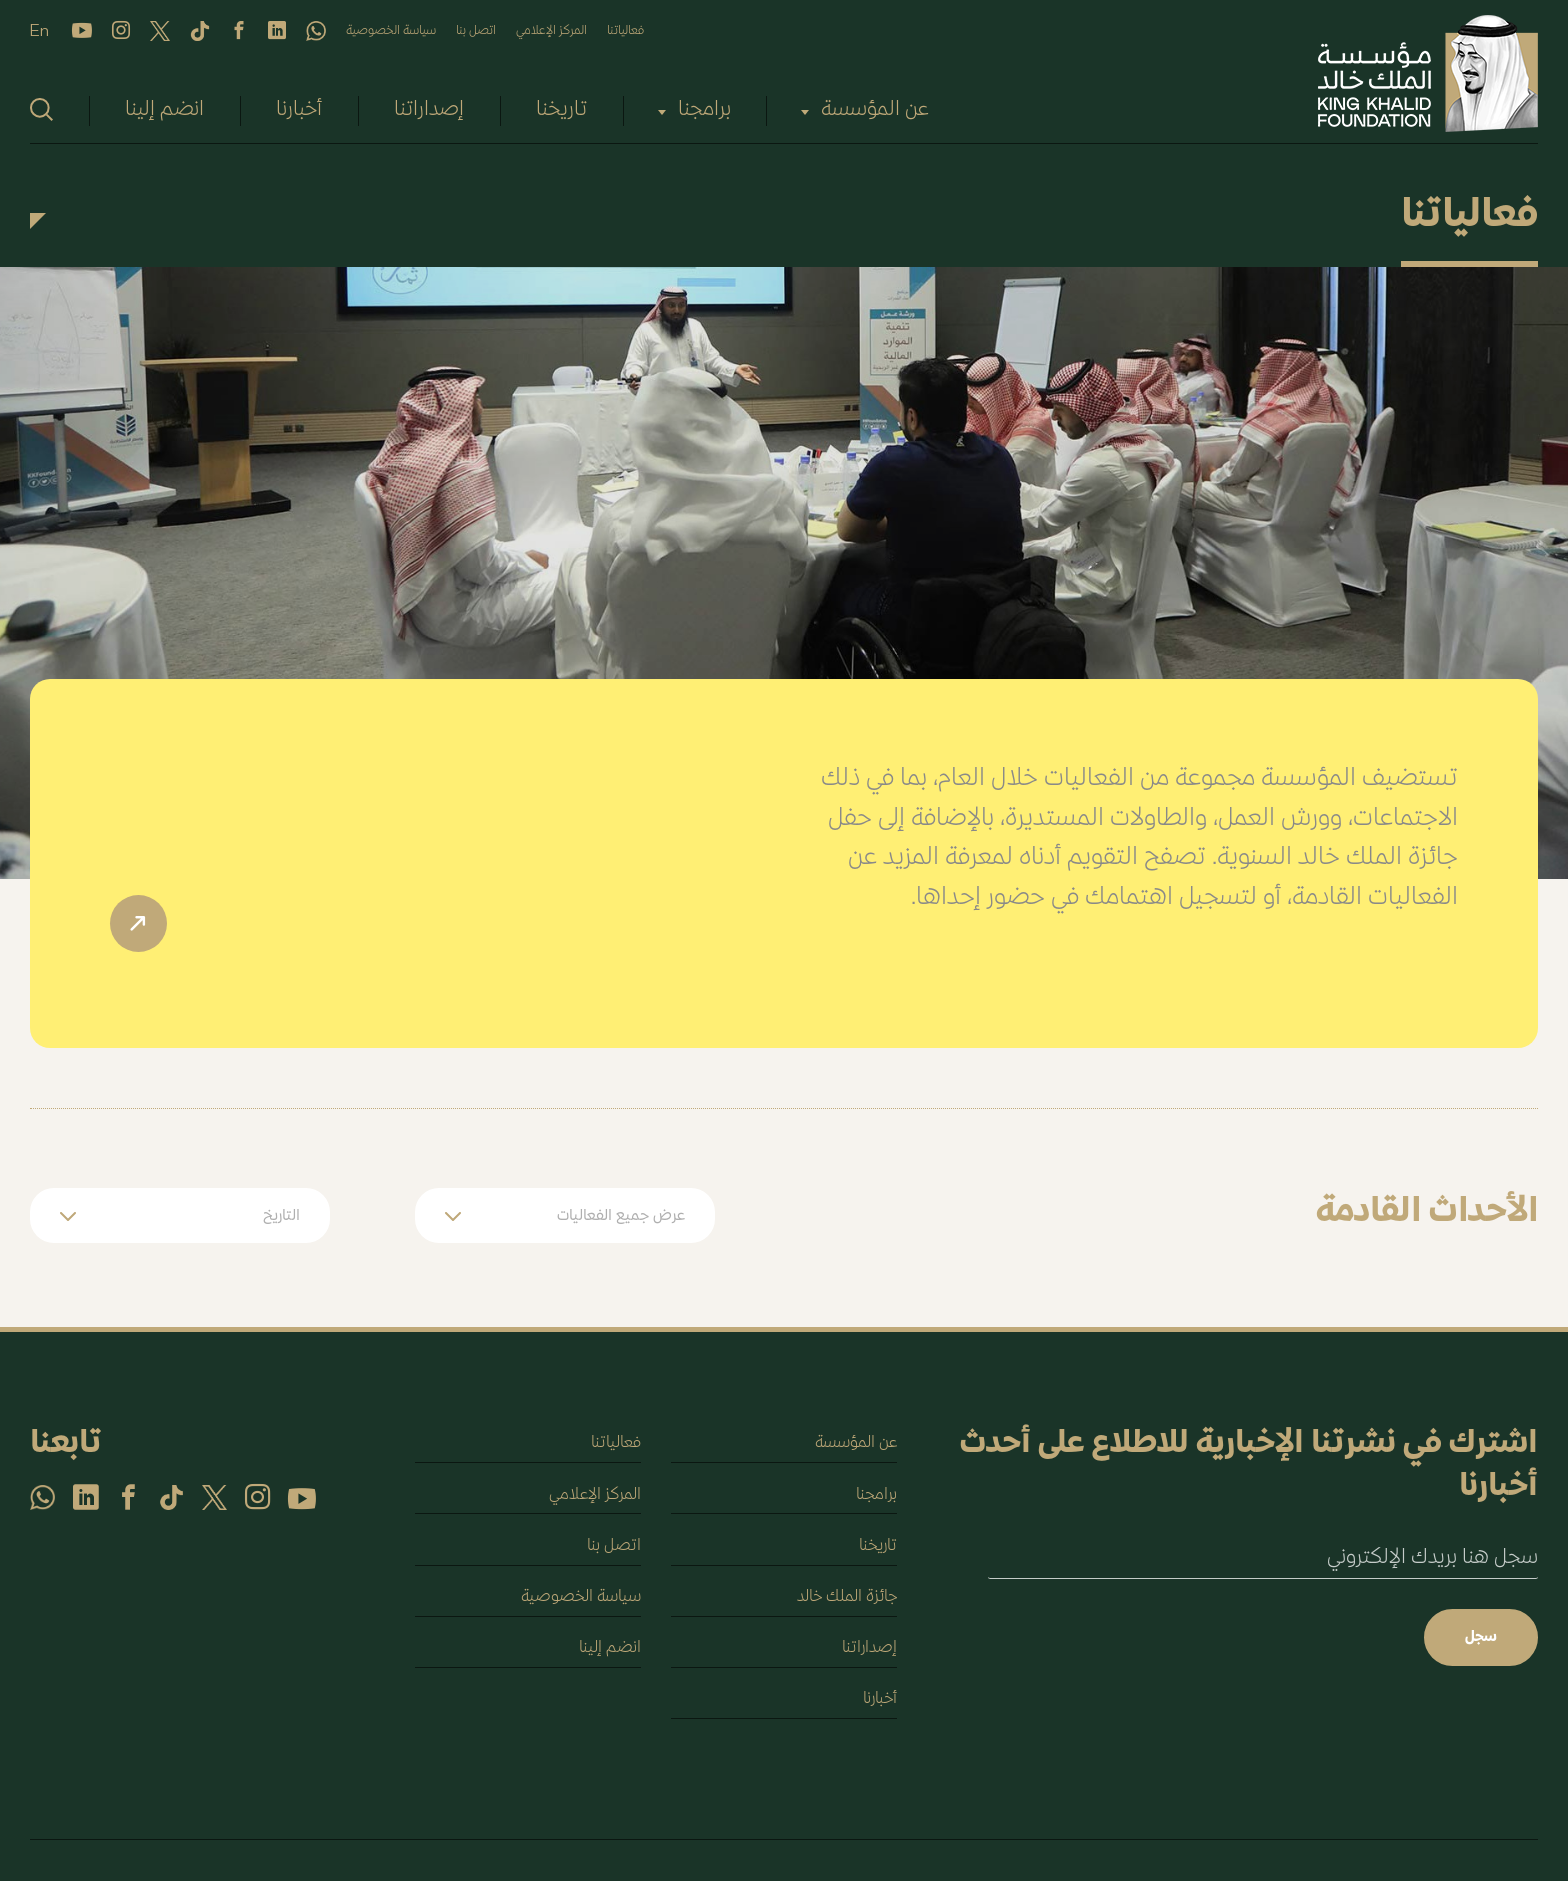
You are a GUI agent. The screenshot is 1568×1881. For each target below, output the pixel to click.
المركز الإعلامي (551, 31)
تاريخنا (561, 110)
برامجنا (704, 110)
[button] (565, 1215)
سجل (1479, 1638)
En (40, 31)
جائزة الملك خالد (844, 1602)
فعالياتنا (625, 31)
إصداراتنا (429, 110)
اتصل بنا (476, 31)
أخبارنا (299, 110)
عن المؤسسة (875, 110)
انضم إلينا (164, 110)
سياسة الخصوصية (391, 31)
